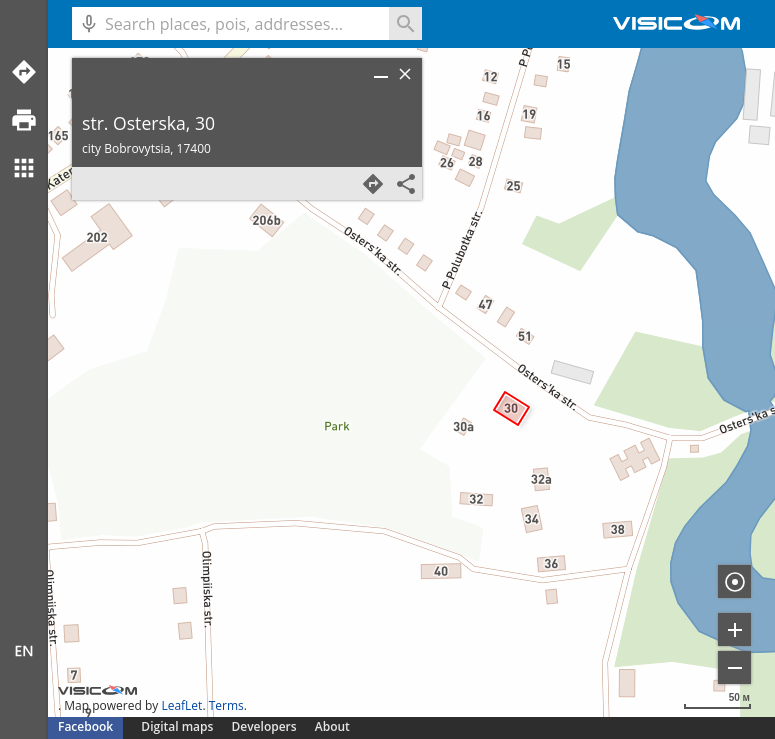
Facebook (85, 726)
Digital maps (178, 726)
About (332, 726)
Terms (226, 705)
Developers (264, 726)
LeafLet (181, 705)
